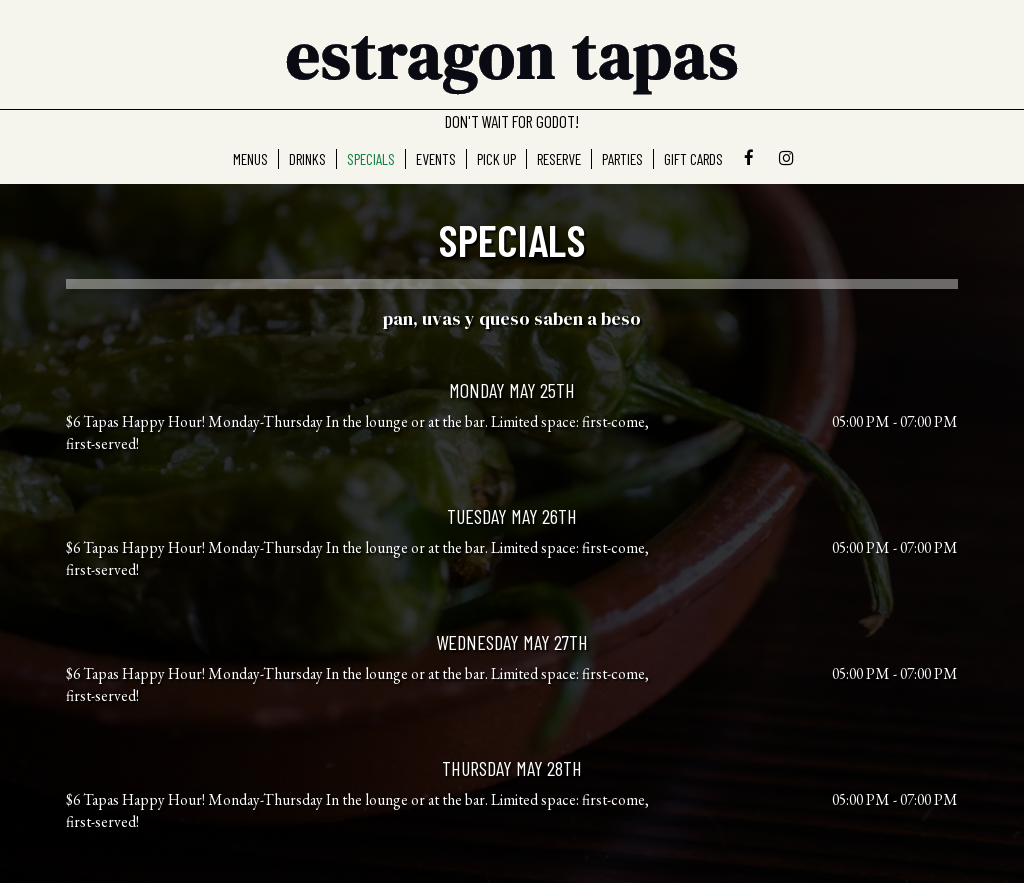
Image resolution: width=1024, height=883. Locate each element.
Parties (622, 159)
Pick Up (496, 159)
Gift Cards (693, 159)
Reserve (559, 159)
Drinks (307, 159)
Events (436, 159)
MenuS (250, 159)
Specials (371, 159)
